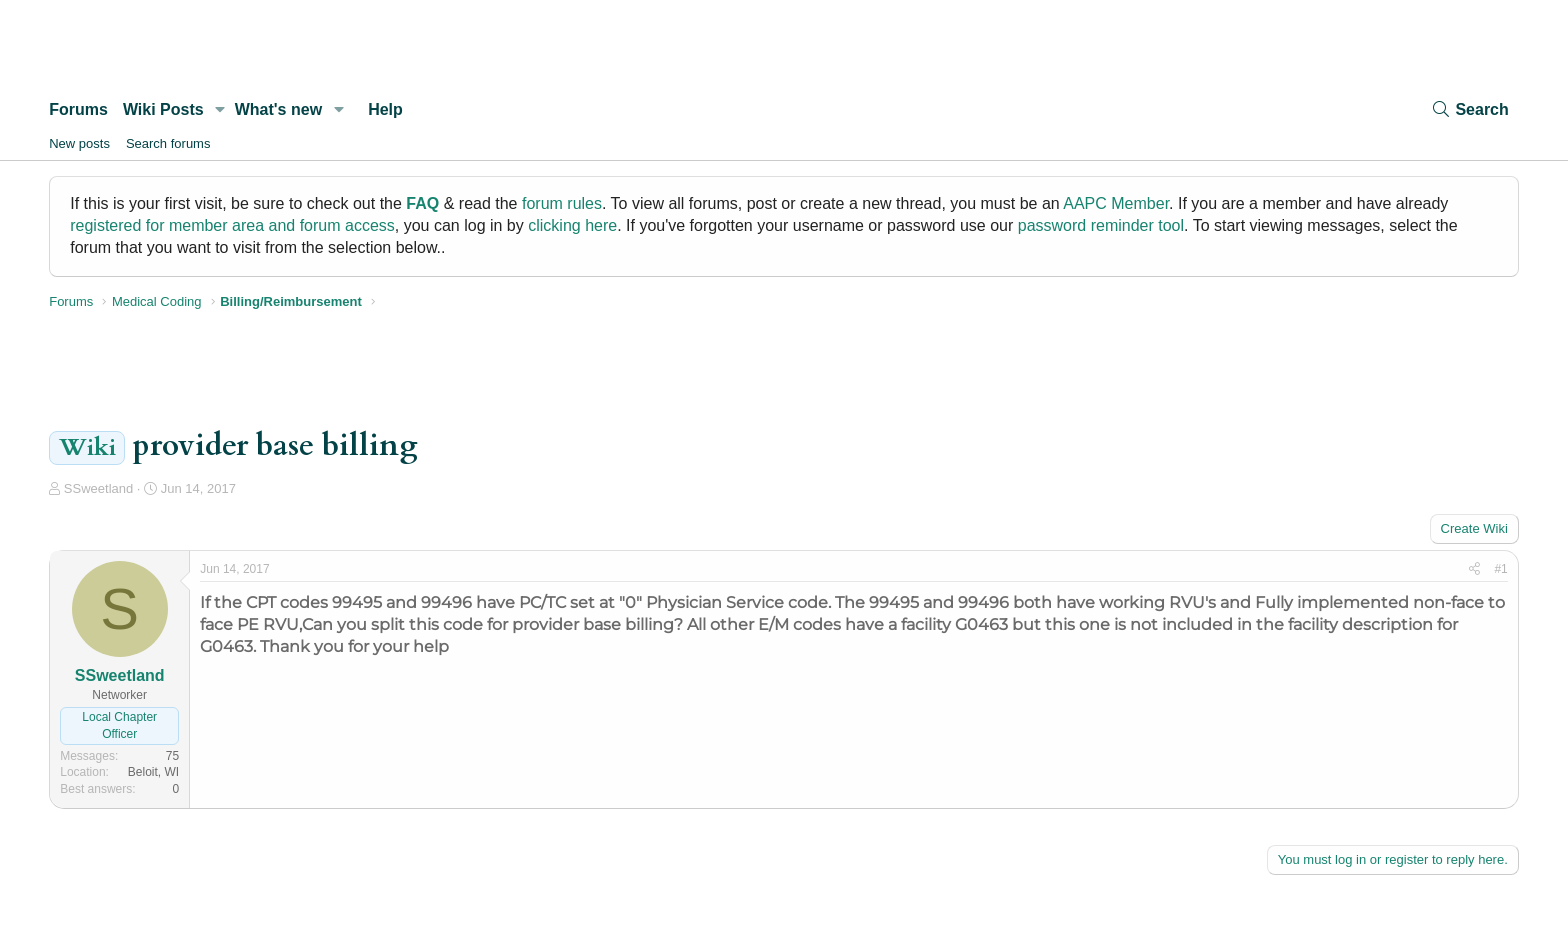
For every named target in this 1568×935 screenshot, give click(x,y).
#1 (1500, 569)
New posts (79, 143)
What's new (278, 109)
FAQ (422, 203)
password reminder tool (1101, 225)
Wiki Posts (163, 109)
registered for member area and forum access (232, 225)
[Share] (1474, 569)
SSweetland (98, 488)
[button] (220, 110)
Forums (78, 109)
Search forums (168, 143)
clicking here (572, 225)
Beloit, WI (153, 772)
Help (385, 109)
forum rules (562, 203)
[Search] (1469, 109)
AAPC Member (1116, 203)
